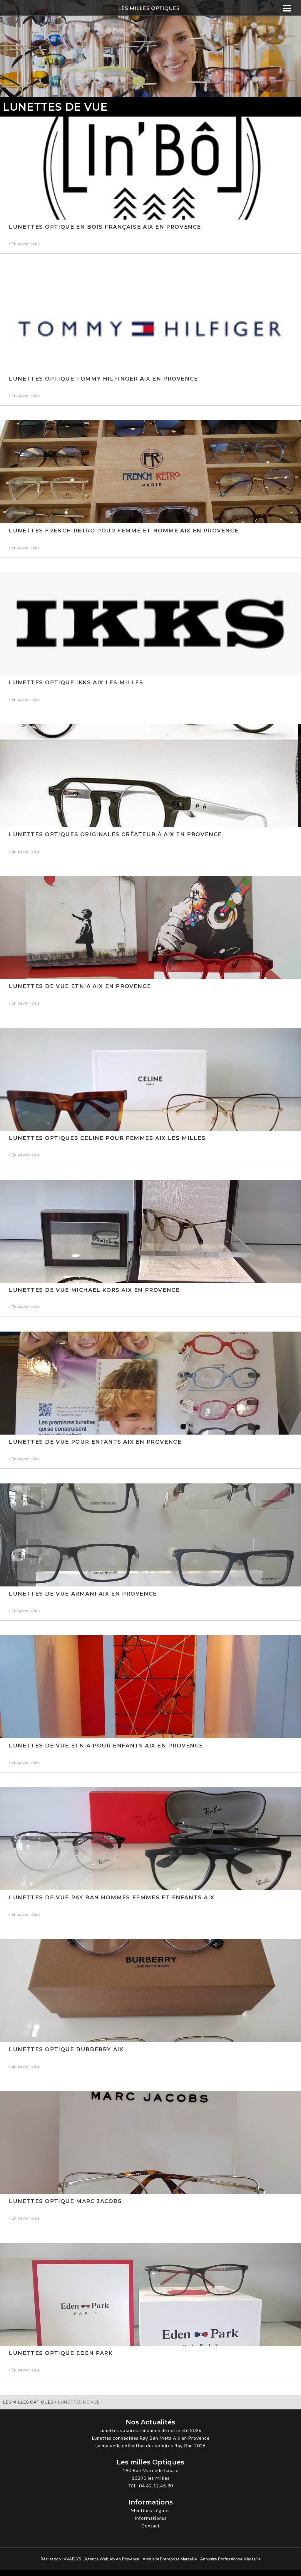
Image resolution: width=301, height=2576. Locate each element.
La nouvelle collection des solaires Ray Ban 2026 (150, 2445)
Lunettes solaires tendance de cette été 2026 (150, 2430)
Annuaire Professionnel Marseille (230, 2558)
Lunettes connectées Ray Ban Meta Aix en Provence (151, 2438)
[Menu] (287, 8)
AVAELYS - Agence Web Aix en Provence (101, 2558)
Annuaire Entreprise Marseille (170, 2558)
